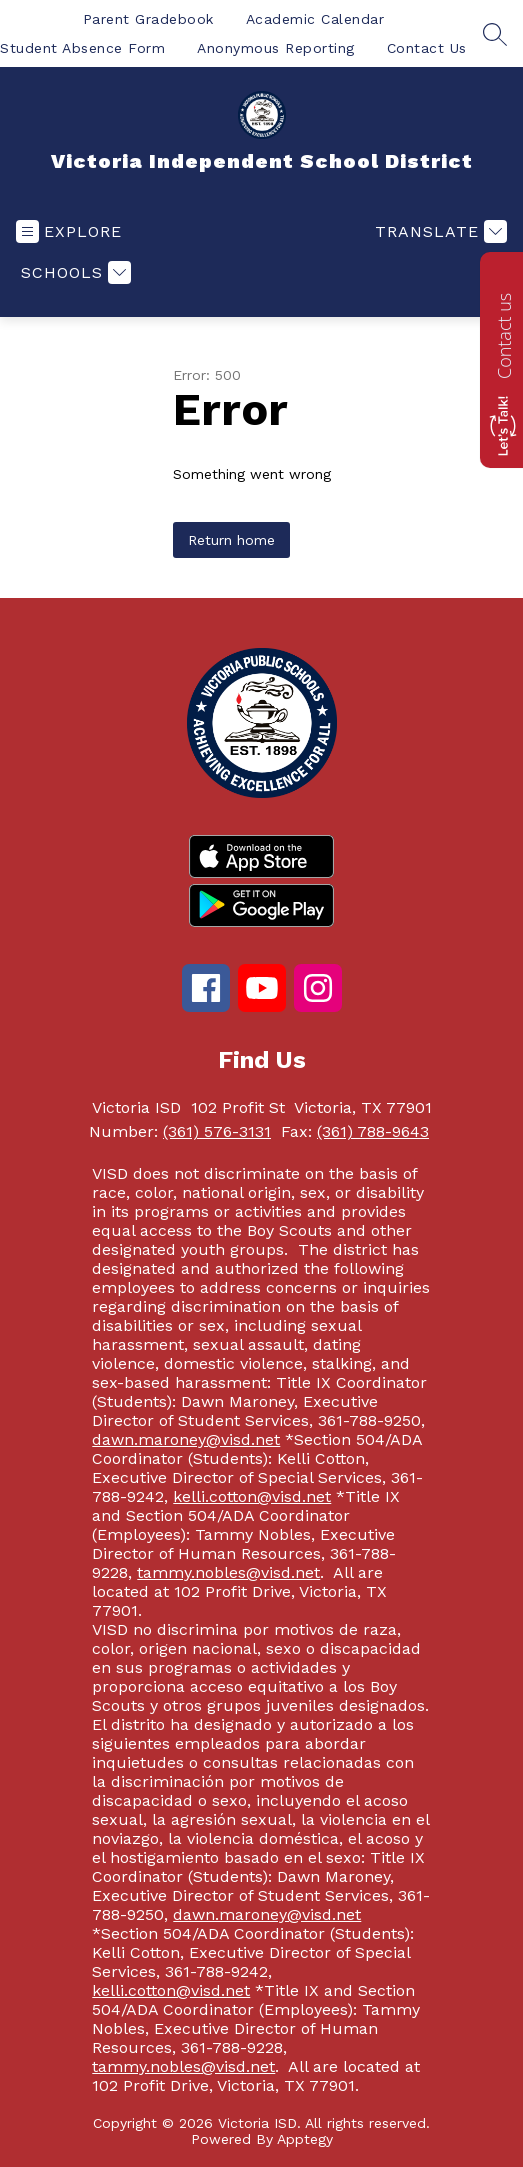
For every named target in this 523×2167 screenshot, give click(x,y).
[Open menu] (69, 231)
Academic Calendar (315, 19)
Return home (231, 540)
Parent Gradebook (148, 19)
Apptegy (305, 2139)
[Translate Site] (438, 231)
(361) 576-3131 (217, 1131)
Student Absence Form (82, 48)
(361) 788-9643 (373, 1131)
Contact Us (427, 48)
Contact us (504, 336)
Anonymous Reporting (276, 48)
